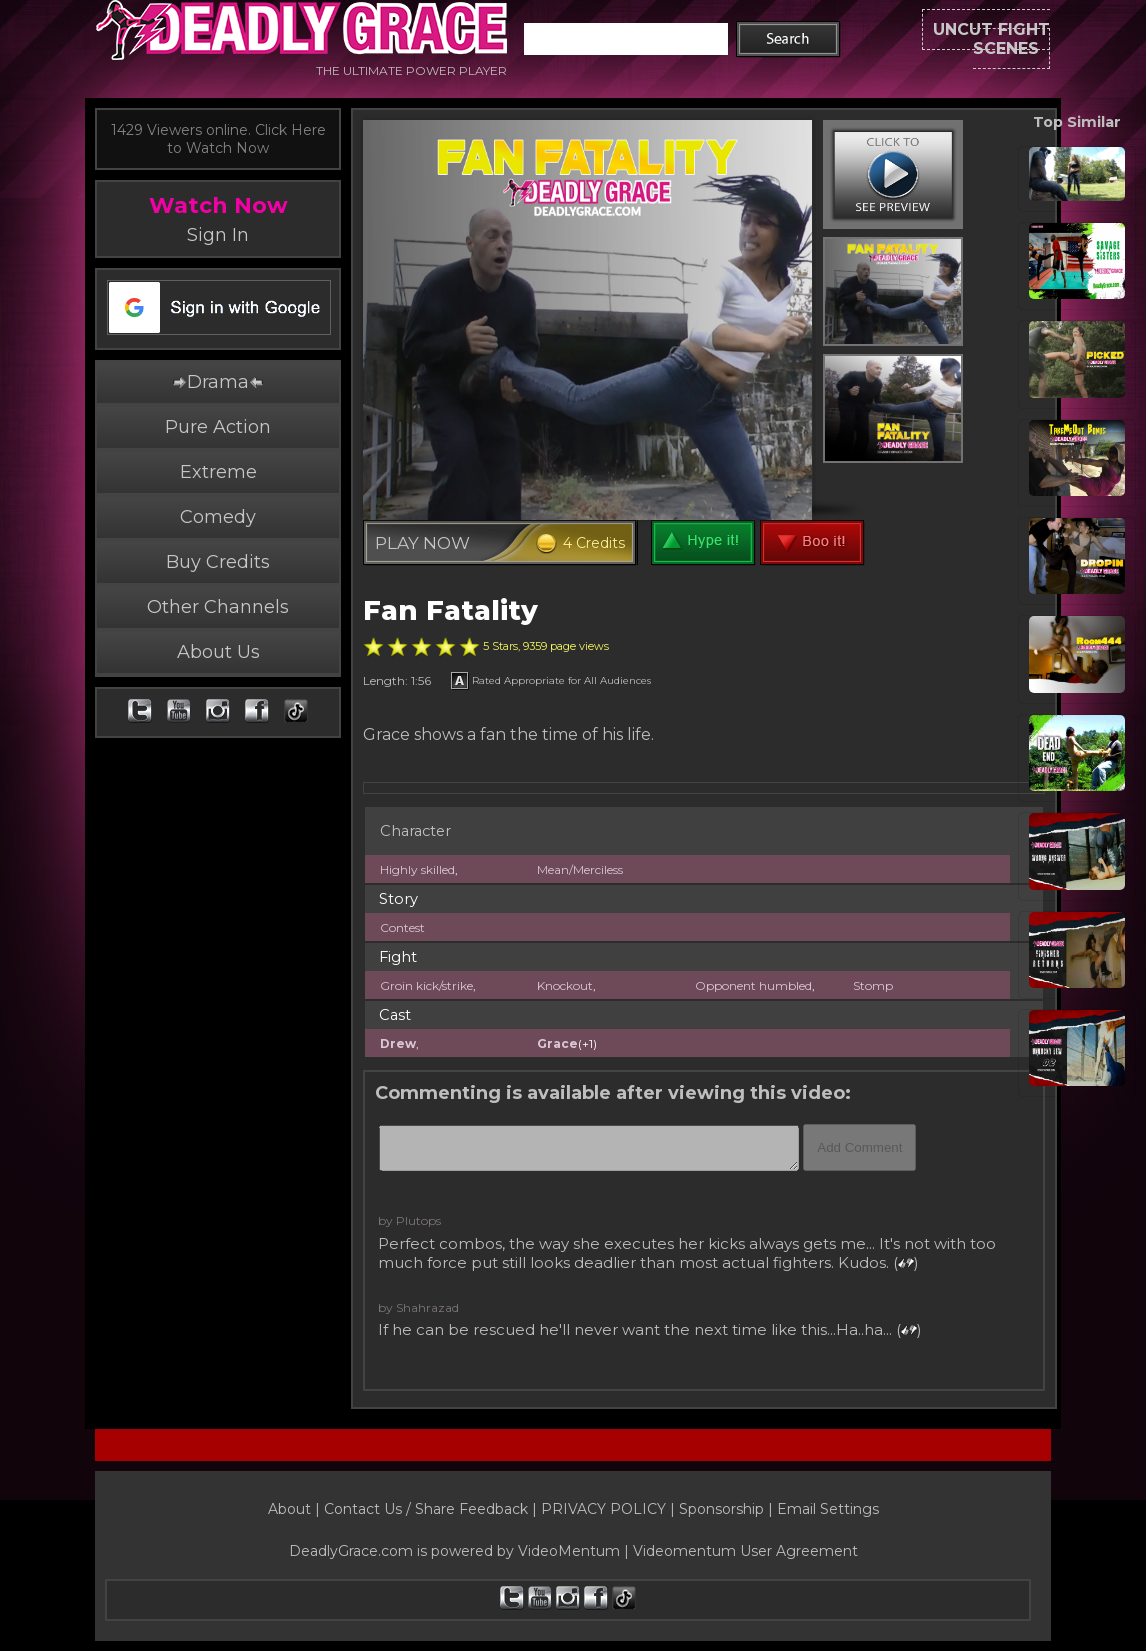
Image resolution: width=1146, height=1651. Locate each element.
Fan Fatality (450, 610)
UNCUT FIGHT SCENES (945, 39)
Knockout (565, 985)
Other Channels (218, 607)
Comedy (218, 517)
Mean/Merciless (580, 869)
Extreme (218, 472)
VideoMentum (569, 1551)
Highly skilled (417, 869)
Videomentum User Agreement (745, 1551)
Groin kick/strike (426, 985)
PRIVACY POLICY (603, 1509)
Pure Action (218, 427)
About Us (218, 652)
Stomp (873, 985)
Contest (402, 927)
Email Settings (828, 1509)
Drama (218, 382)
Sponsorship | (728, 1509)
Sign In (218, 235)
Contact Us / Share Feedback (426, 1509)
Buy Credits (218, 562)
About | (296, 1509)
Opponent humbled (753, 985)
